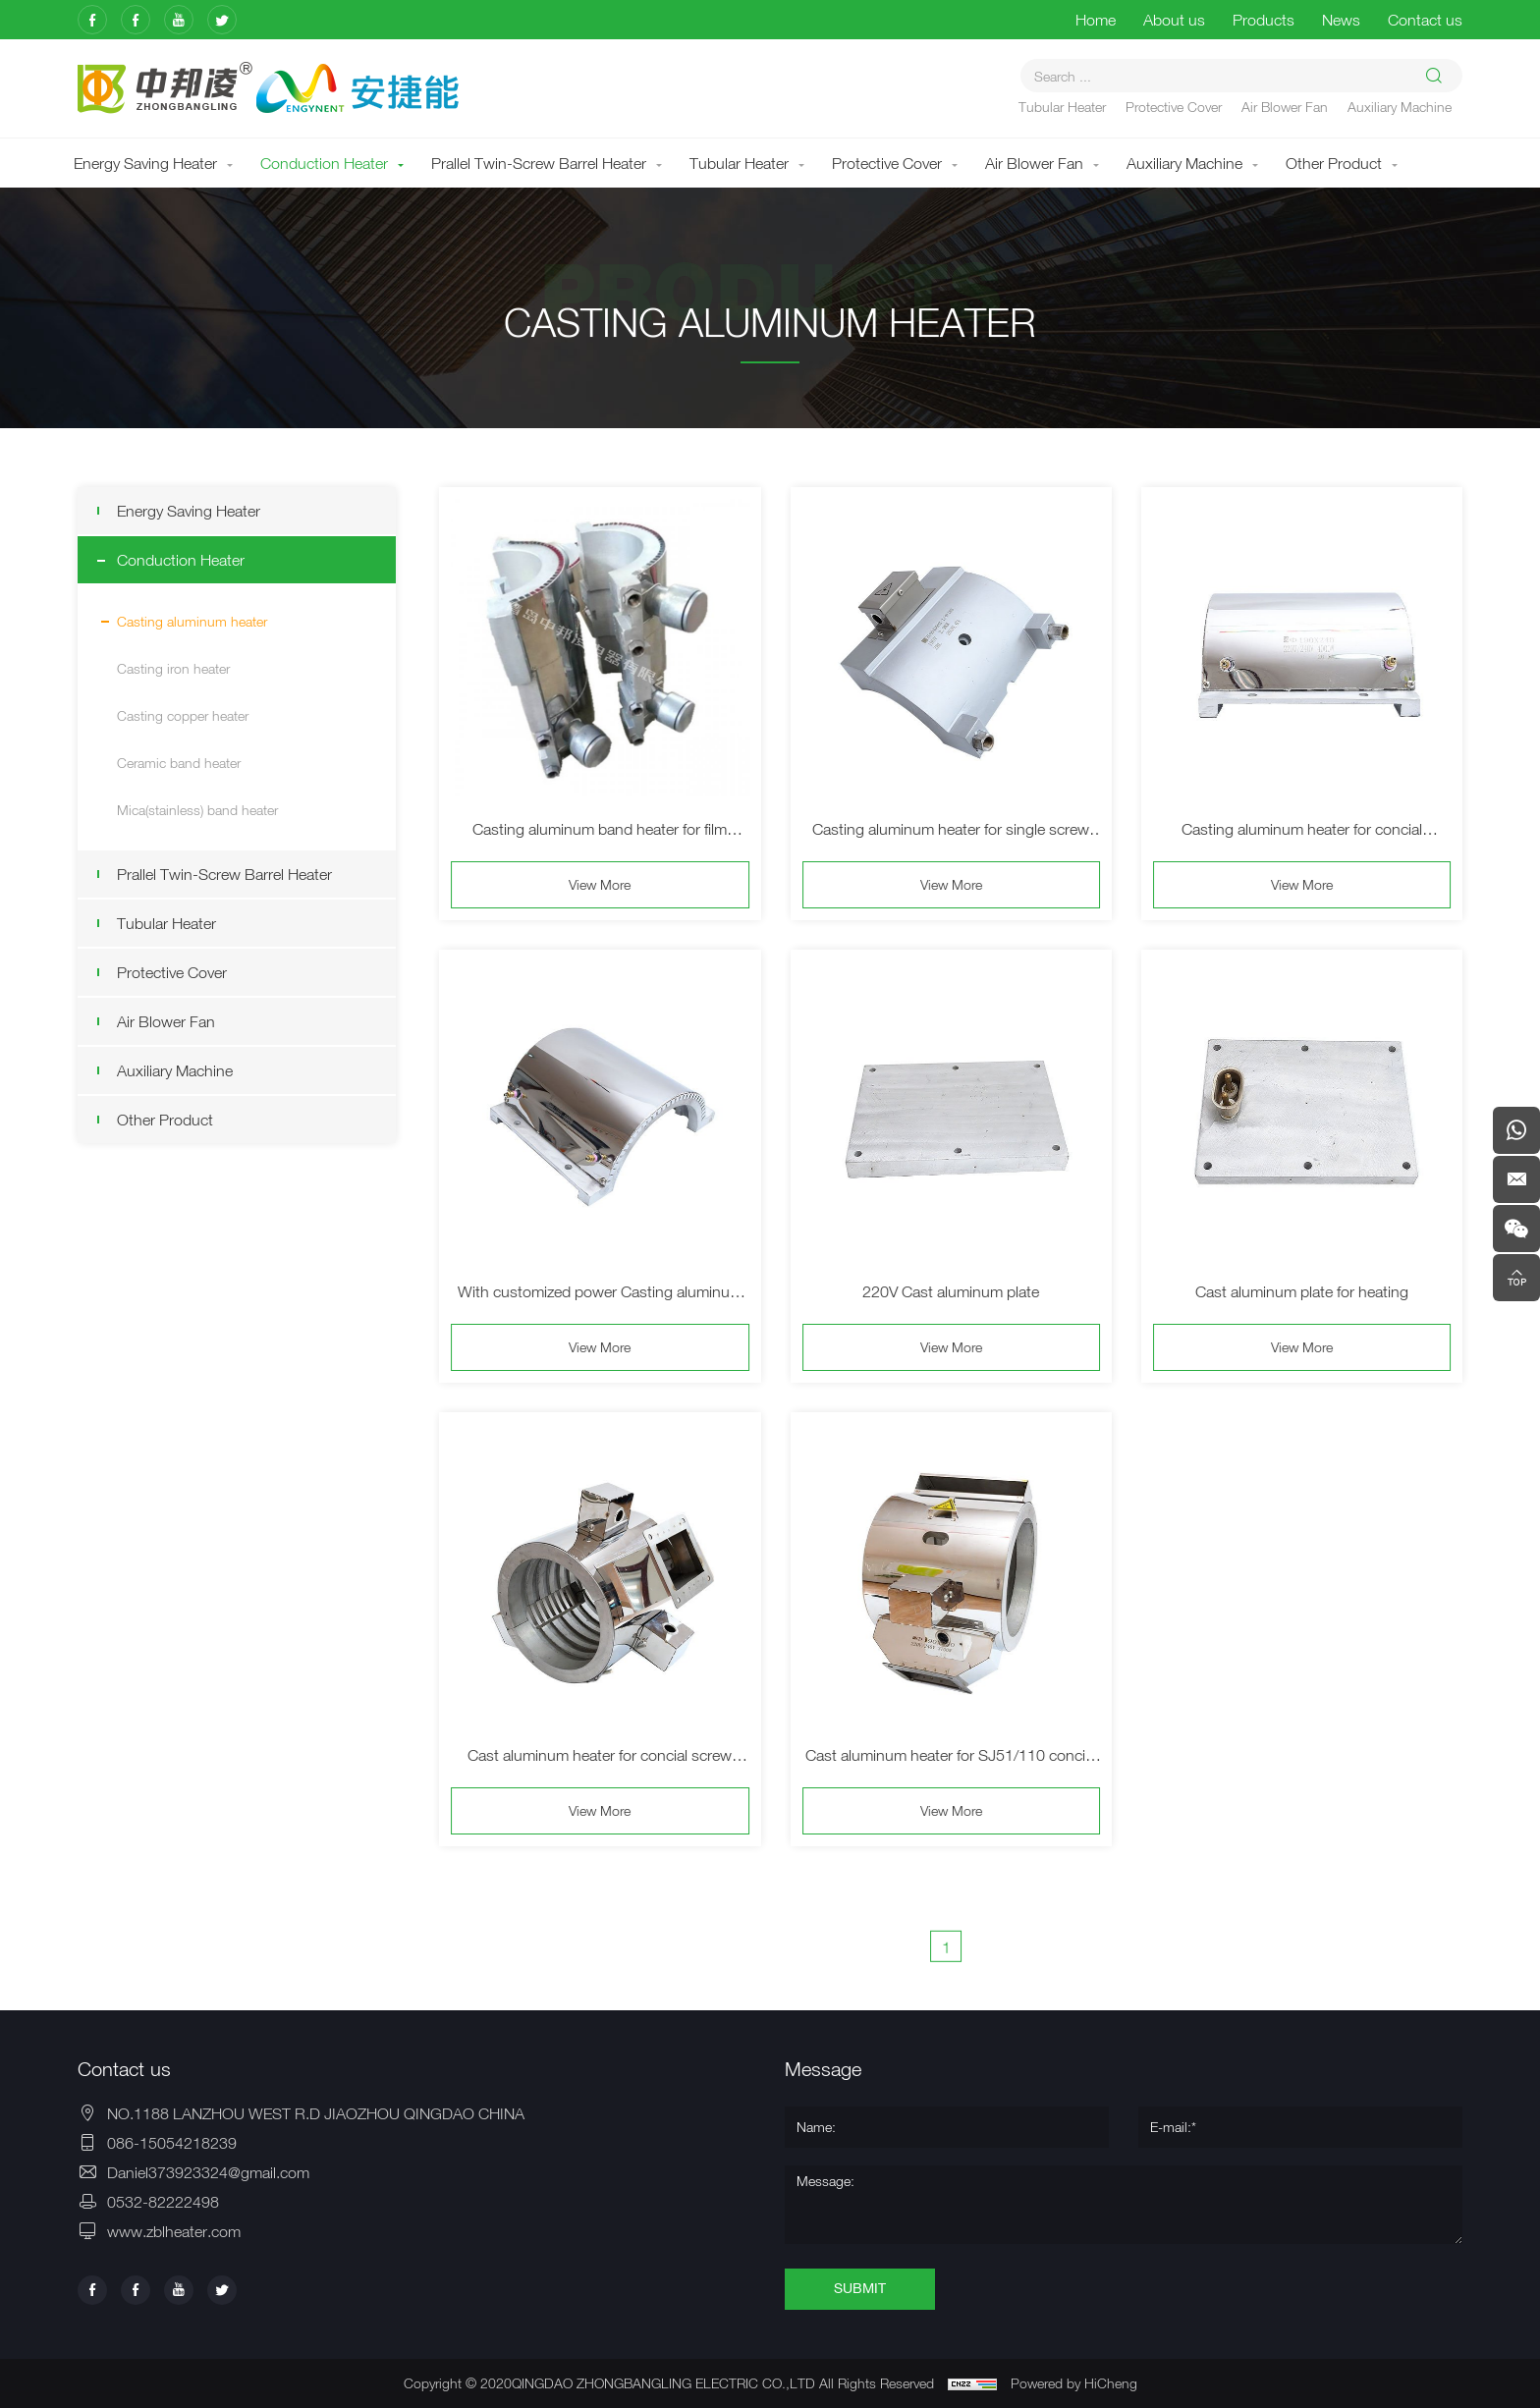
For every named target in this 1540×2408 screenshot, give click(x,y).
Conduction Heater (324, 163)
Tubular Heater (1062, 106)
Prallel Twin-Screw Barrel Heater (538, 163)
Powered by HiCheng (1074, 2383)
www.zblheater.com (174, 2231)
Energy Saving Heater (145, 163)
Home (1095, 19)
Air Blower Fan (1284, 106)
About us (1174, 19)
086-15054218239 (172, 2143)
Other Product (1334, 163)
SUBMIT (860, 2288)
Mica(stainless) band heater (195, 809)
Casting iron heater (171, 668)
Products (1263, 19)
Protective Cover (1174, 106)
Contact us (1425, 19)
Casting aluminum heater (190, 621)
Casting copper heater (181, 715)
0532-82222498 (163, 2202)
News (1341, 19)
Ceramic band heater (177, 762)
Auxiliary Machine (1400, 106)
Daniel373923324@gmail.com (208, 2172)
